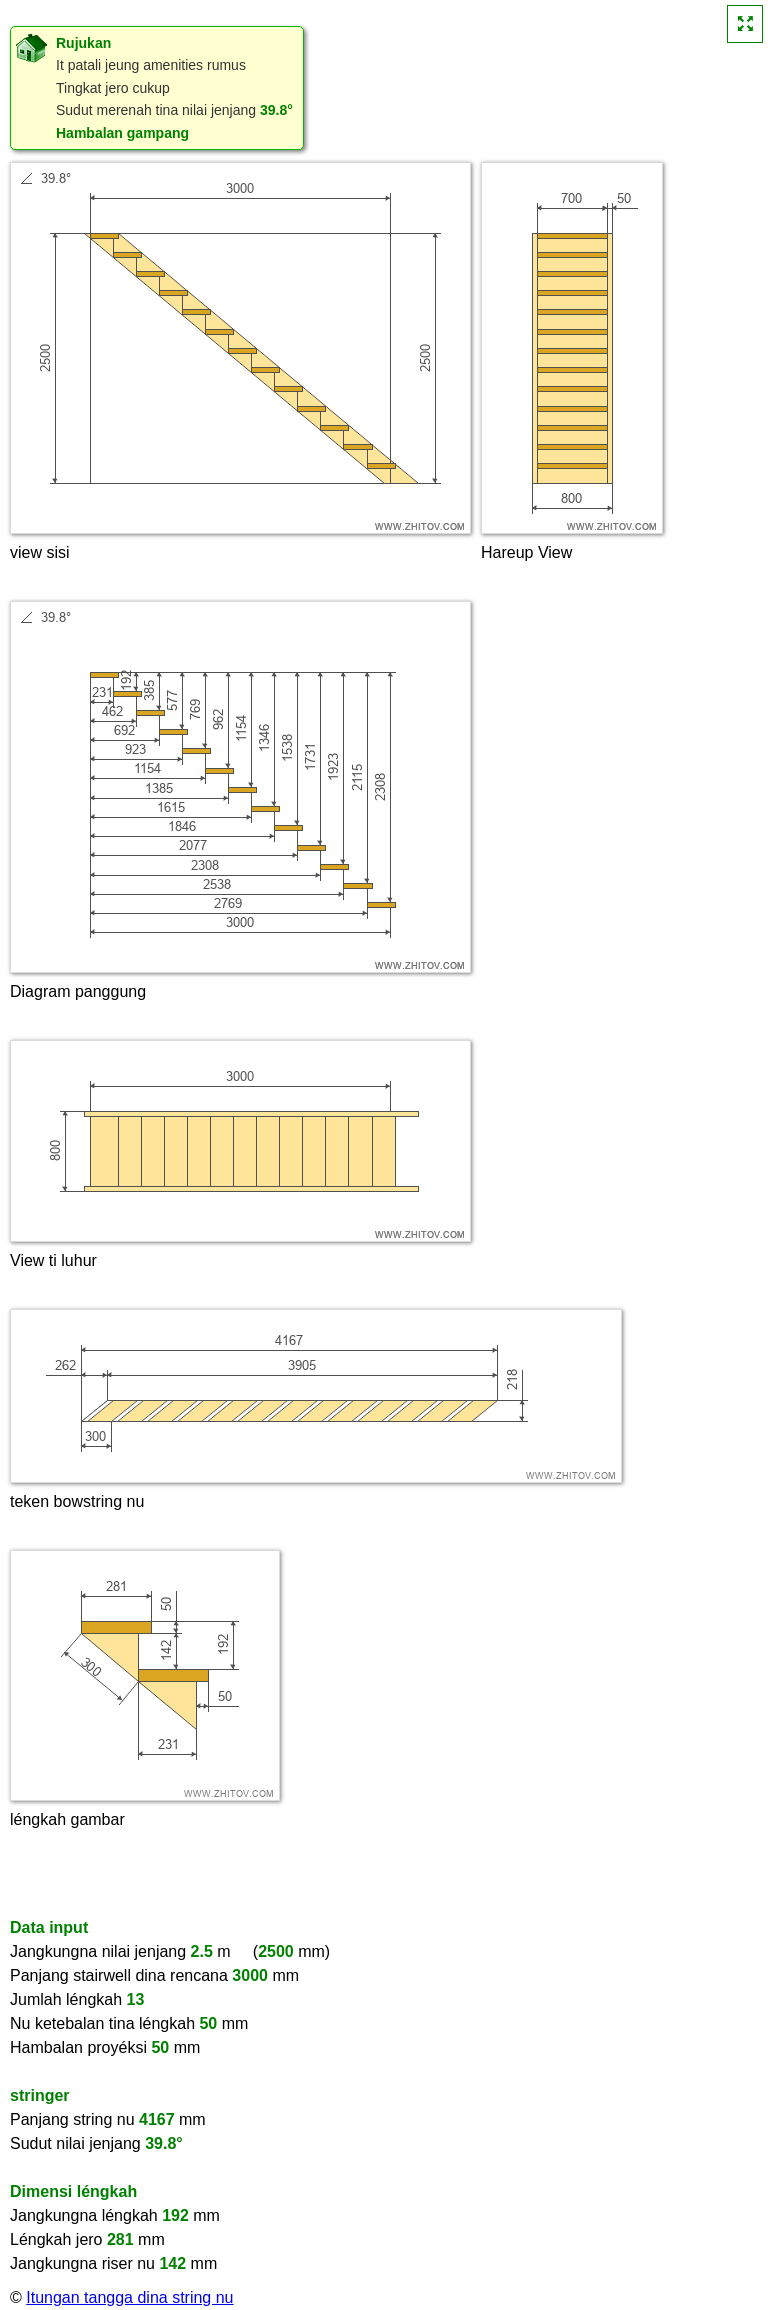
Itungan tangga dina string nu (129, 2297)
